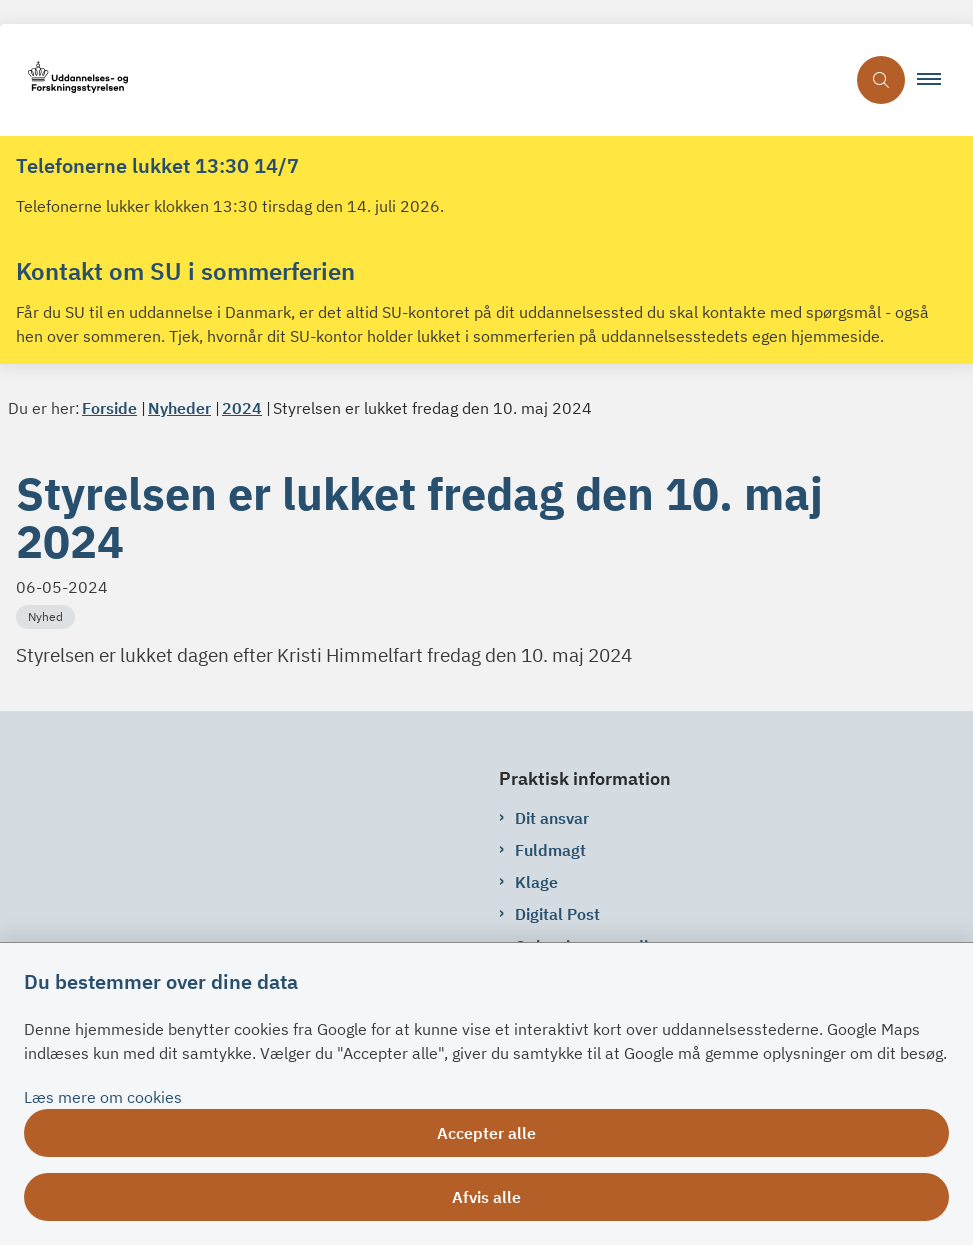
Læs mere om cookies (103, 1097)
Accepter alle (486, 1133)
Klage (536, 882)
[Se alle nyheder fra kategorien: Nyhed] (47, 615)
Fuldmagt (550, 850)
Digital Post (557, 914)
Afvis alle (486, 1197)
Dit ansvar (552, 818)
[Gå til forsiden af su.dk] (422, 80)
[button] (937, 80)
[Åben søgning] (881, 80)
